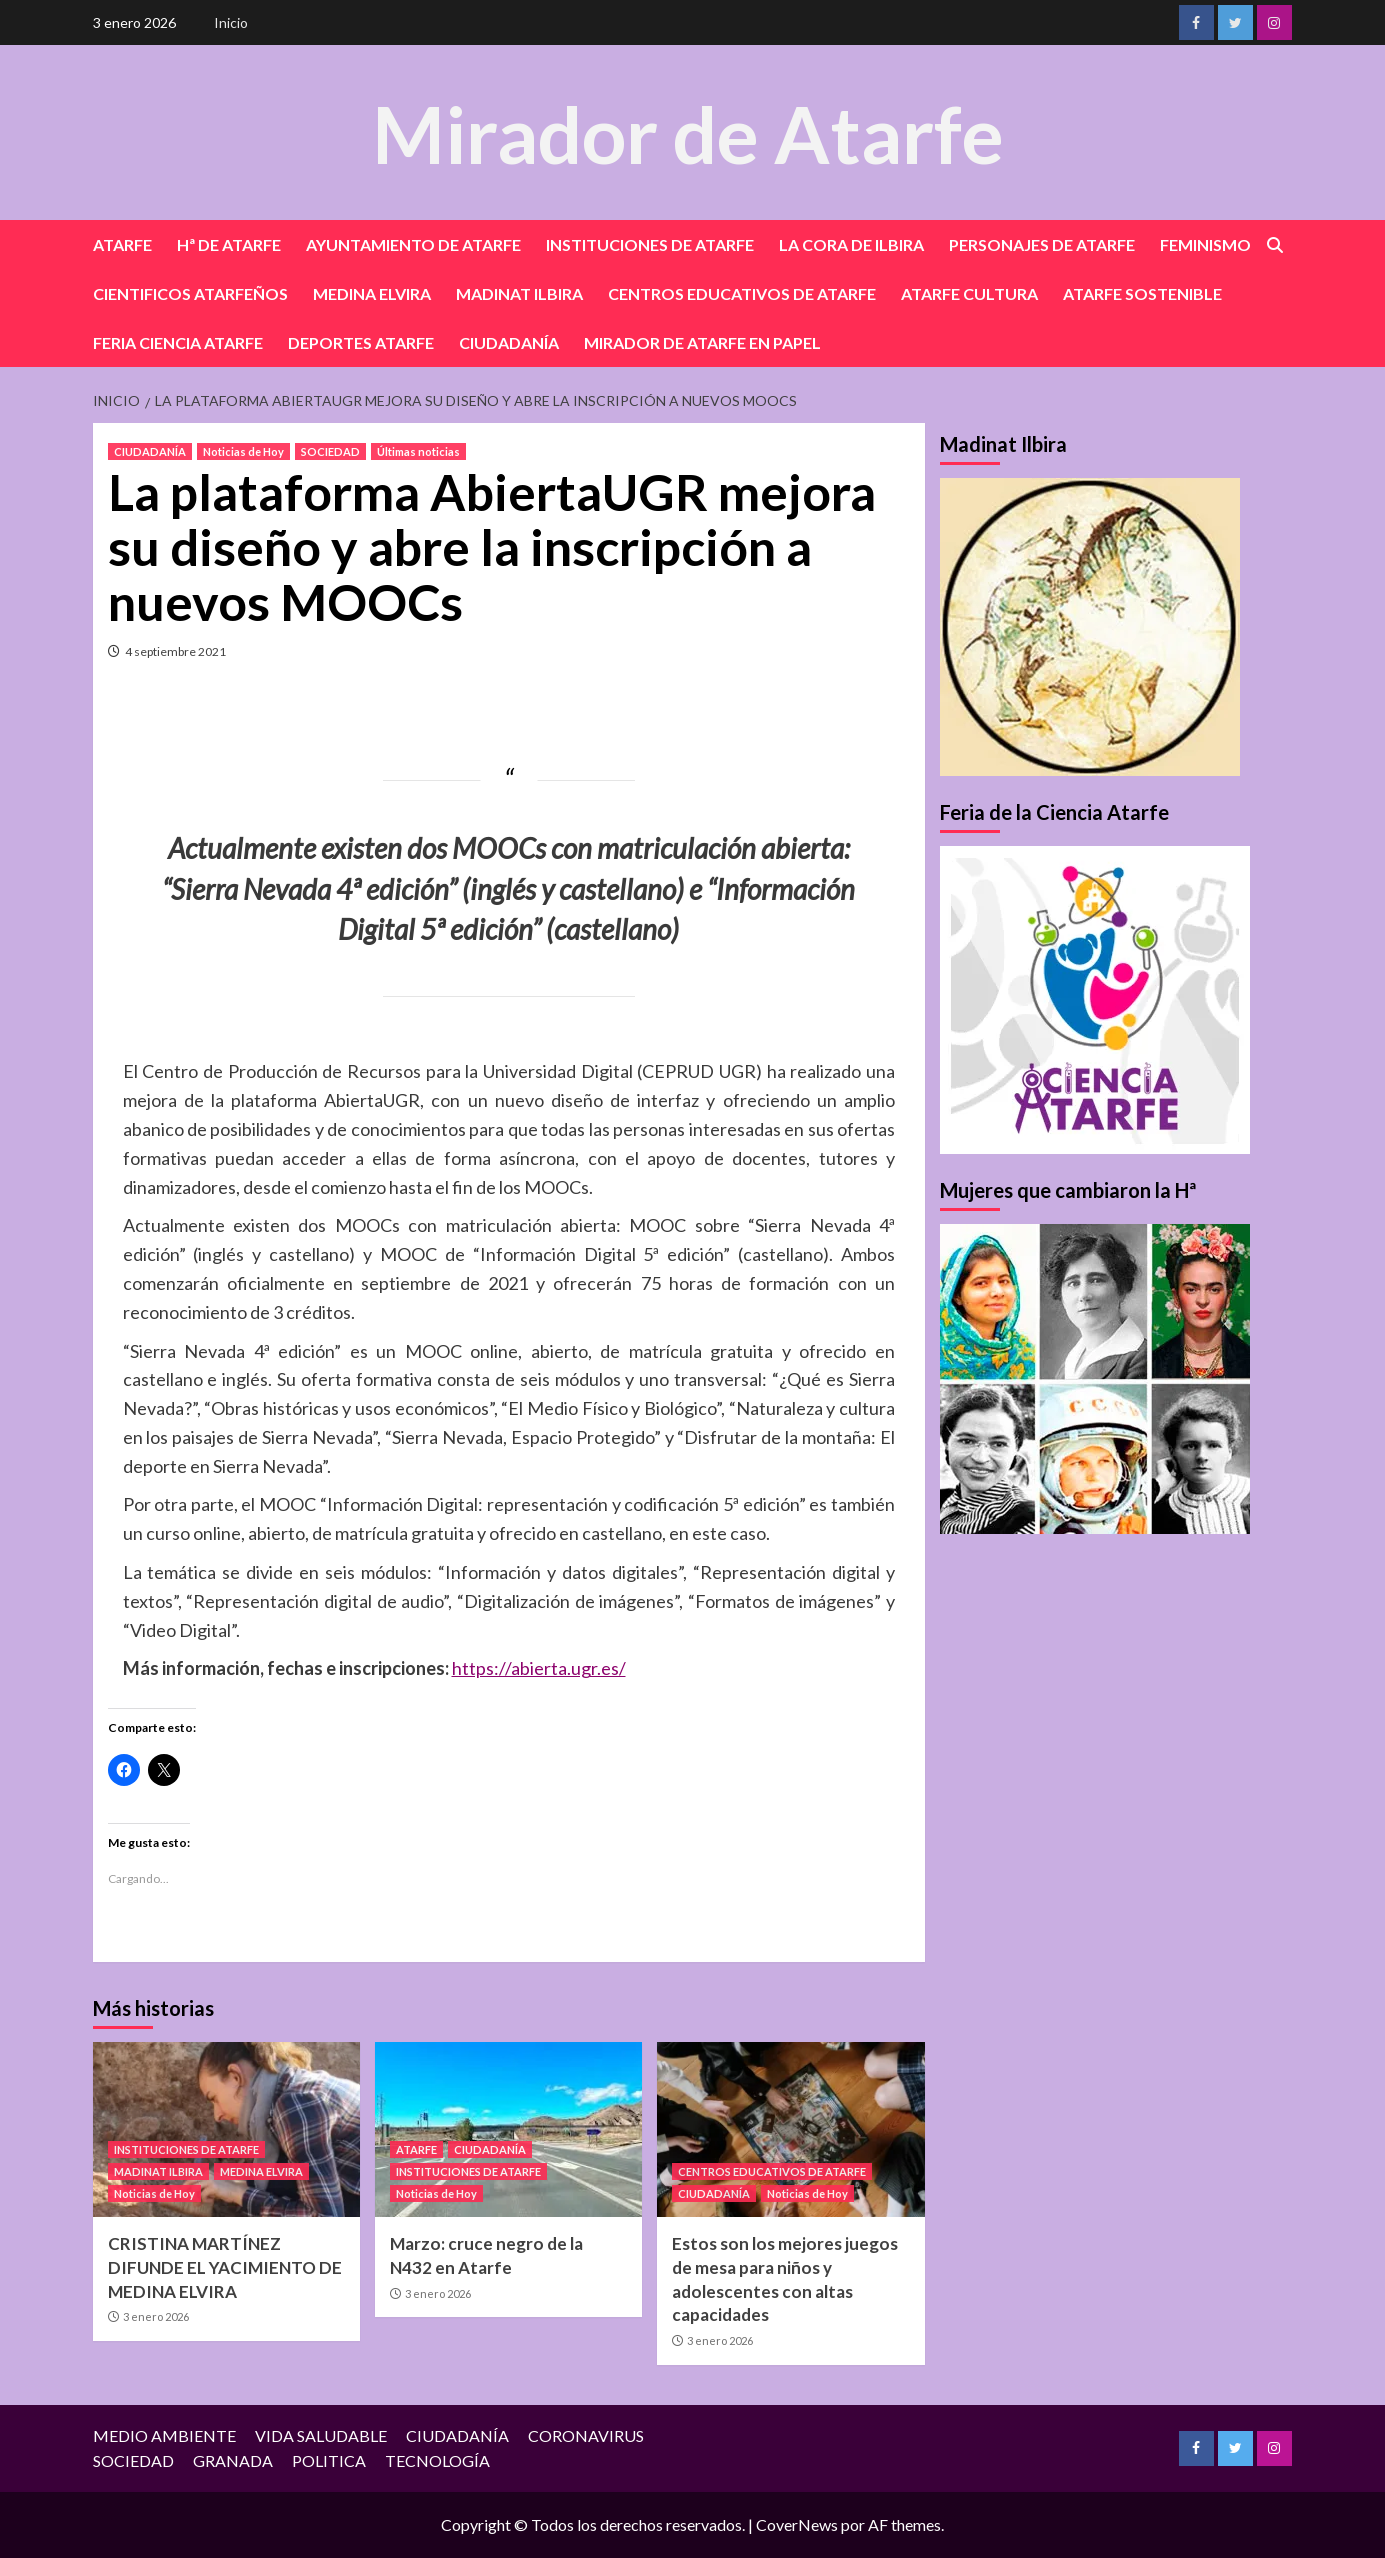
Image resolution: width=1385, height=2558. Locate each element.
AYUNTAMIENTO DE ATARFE (413, 244)
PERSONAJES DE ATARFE (1042, 244)
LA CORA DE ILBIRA (851, 244)
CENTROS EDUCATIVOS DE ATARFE (742, 293)
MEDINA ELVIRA (372, 293)
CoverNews (797, 2524)
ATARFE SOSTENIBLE (1142, 293)
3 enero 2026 (156, 2316)
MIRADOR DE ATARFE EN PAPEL (702, 342)
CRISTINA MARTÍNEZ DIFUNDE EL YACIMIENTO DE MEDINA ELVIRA (225, 2267)
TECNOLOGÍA (437, 2460)
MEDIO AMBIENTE (164, 2435)
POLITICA (329, 2460)
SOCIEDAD (330, 451)
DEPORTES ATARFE (361, 342)
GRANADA (233, 2460)
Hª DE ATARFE (229, 244)
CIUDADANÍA (509, 342)
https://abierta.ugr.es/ (539, 1668)
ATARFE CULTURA (969, 293)
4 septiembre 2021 (175, 651)
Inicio (231, 22)
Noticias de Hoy (243, 451)
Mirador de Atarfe (688, 131)
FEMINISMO (1205, 244)
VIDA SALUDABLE (321, 2435)
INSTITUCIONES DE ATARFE (650, 244)
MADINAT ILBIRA (519, 293)
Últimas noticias (418, 451)
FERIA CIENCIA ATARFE (178, 342)
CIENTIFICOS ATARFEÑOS (190, 293)
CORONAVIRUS (586, 2435)
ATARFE (122, 244)
